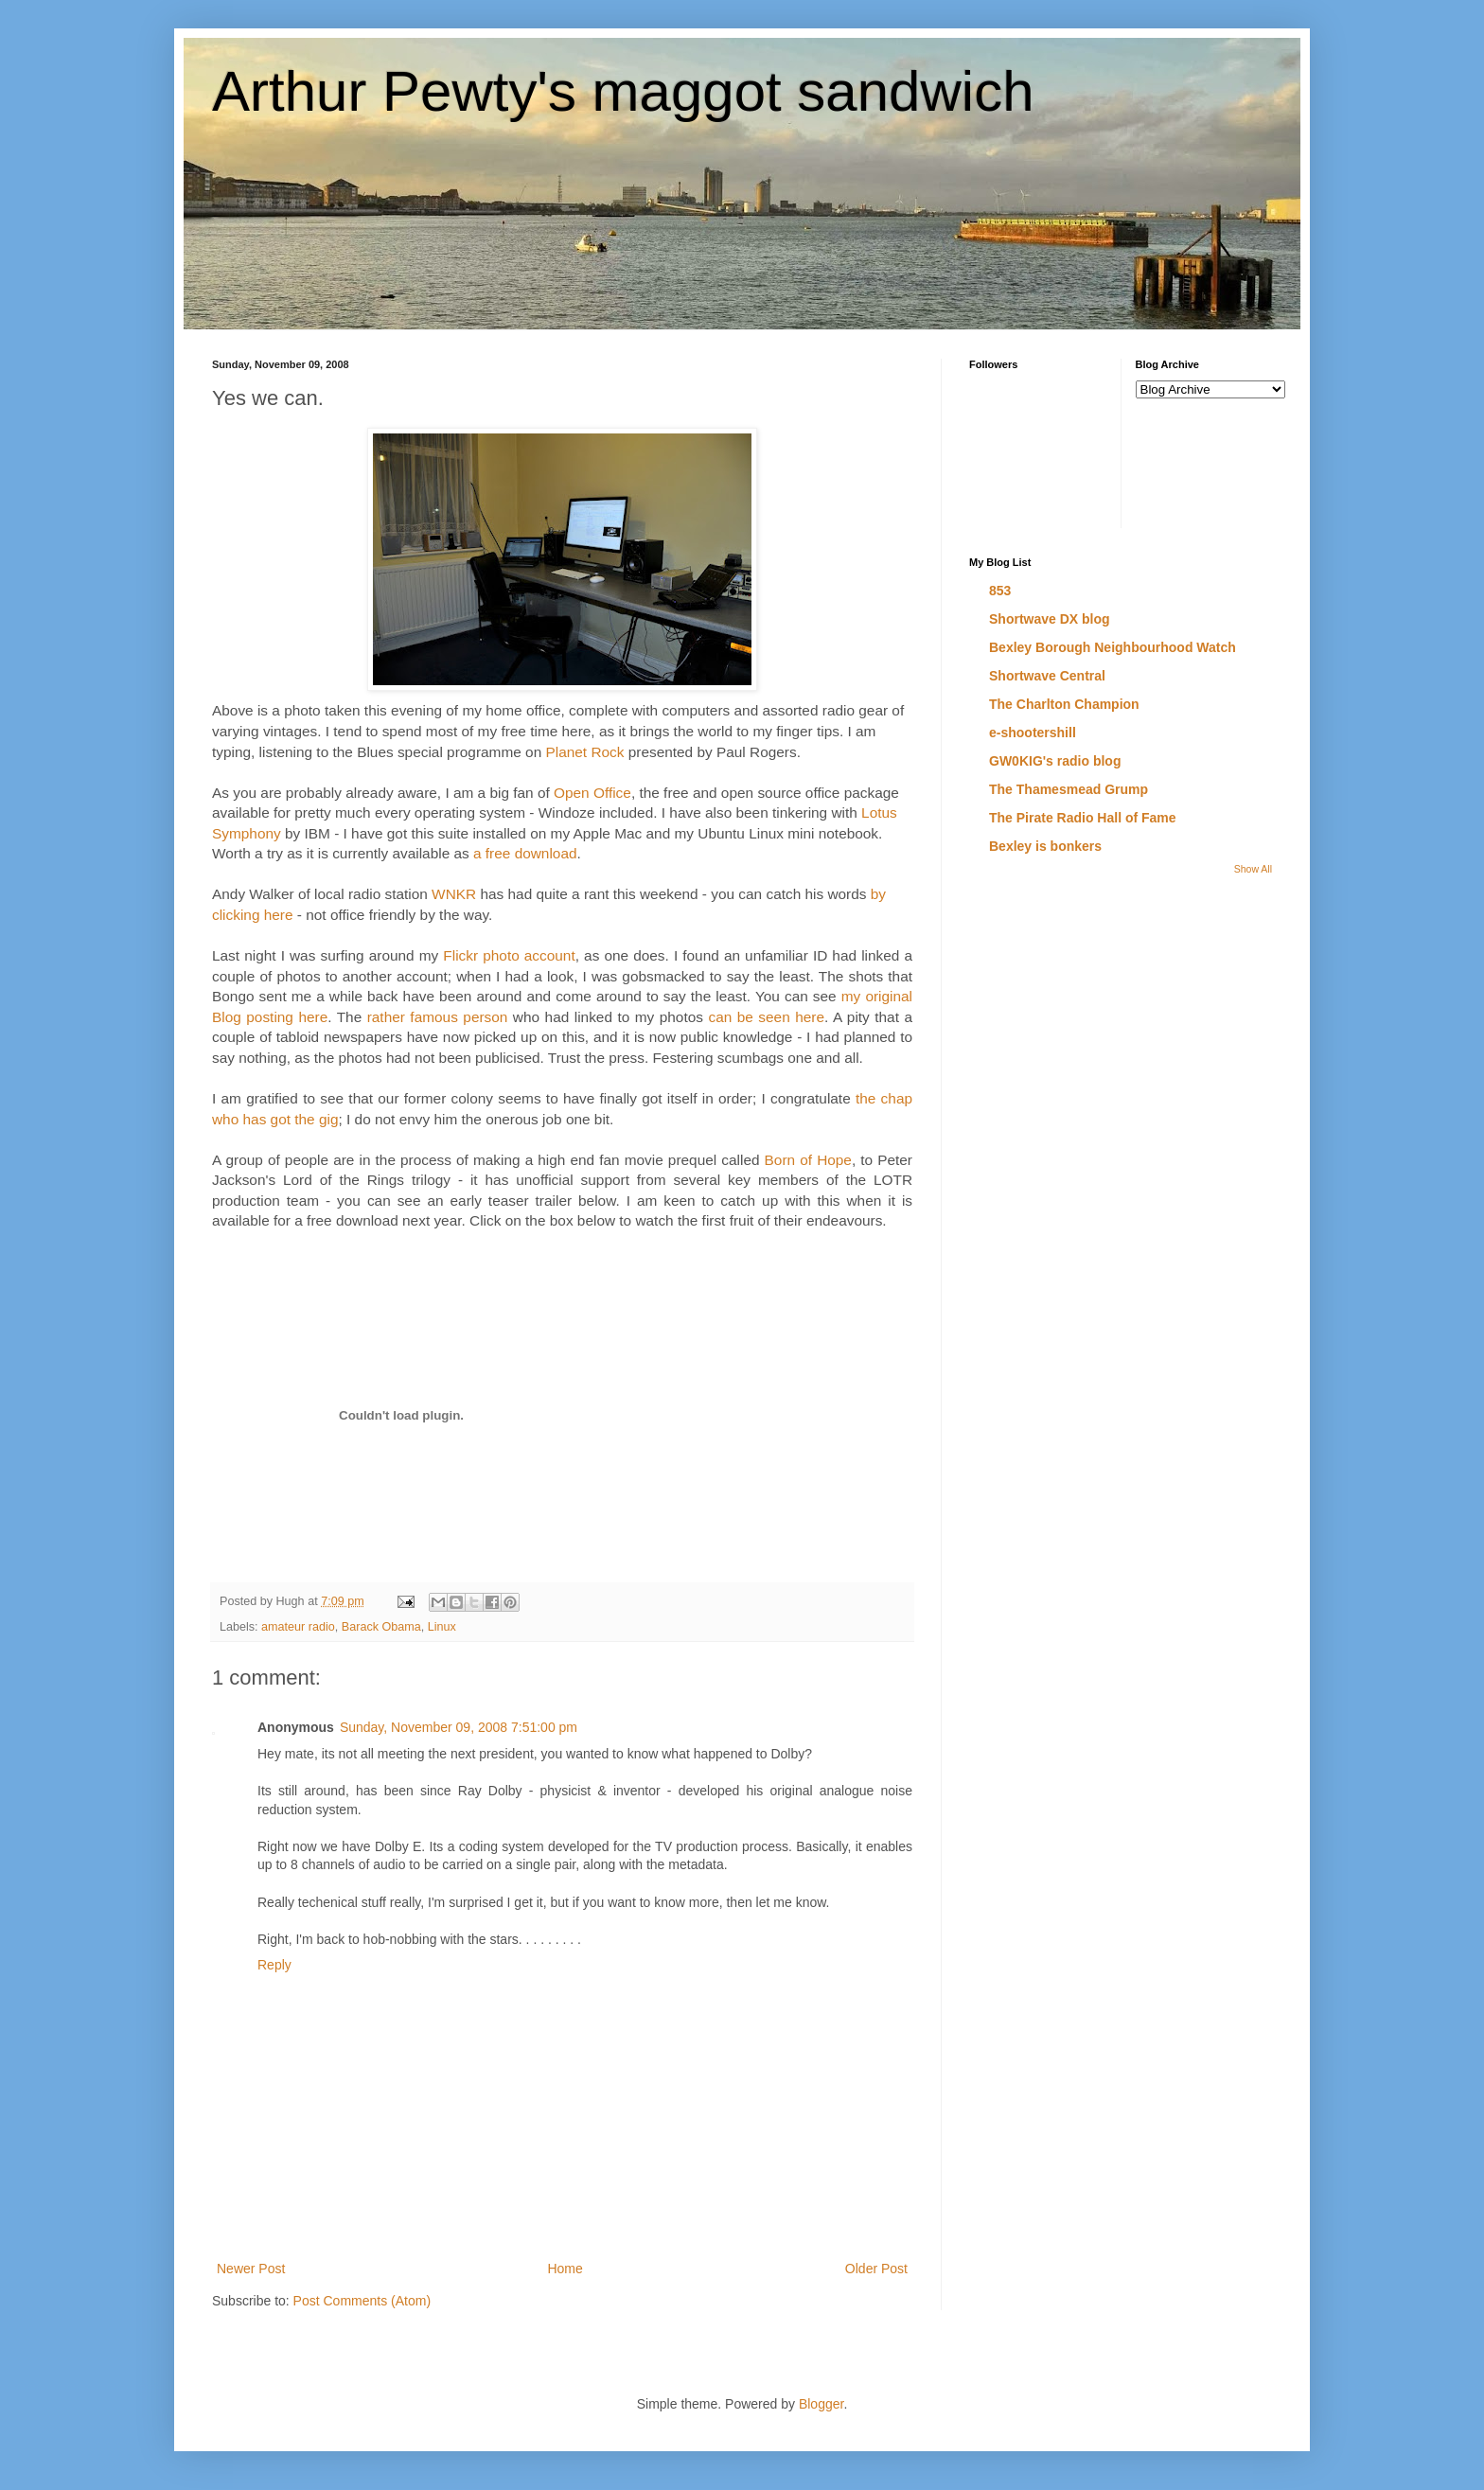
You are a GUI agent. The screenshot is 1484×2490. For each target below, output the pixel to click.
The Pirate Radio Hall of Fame (1082, 817)
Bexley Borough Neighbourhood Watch (1112, 647)
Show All (1253, 868)
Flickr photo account (508, 955)
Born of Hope (808, 1160)
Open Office (592, 793)
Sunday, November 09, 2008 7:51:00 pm (458, 1727)
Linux (442, 1627)
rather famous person (437, 1017)
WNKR (454, 894)
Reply (274, 1964)
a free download (525, 853)
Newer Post (251, 2268)
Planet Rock (584, 752)
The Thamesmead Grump (1068, 789)
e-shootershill (1032, 732)
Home (564, 2268)
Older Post (876, 2268)
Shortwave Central (1047, 675)
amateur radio (298, 1627)
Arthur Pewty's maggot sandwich (623, 91)
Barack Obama (381, 1627)
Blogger (821, 2403)
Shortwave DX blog (1049, 619)
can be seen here (766, 1017)
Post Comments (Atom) (362, 2300)
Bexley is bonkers (1045, 846)
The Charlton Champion (1064, 704)
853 (1000, 590)
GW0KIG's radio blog (1055, 760)
